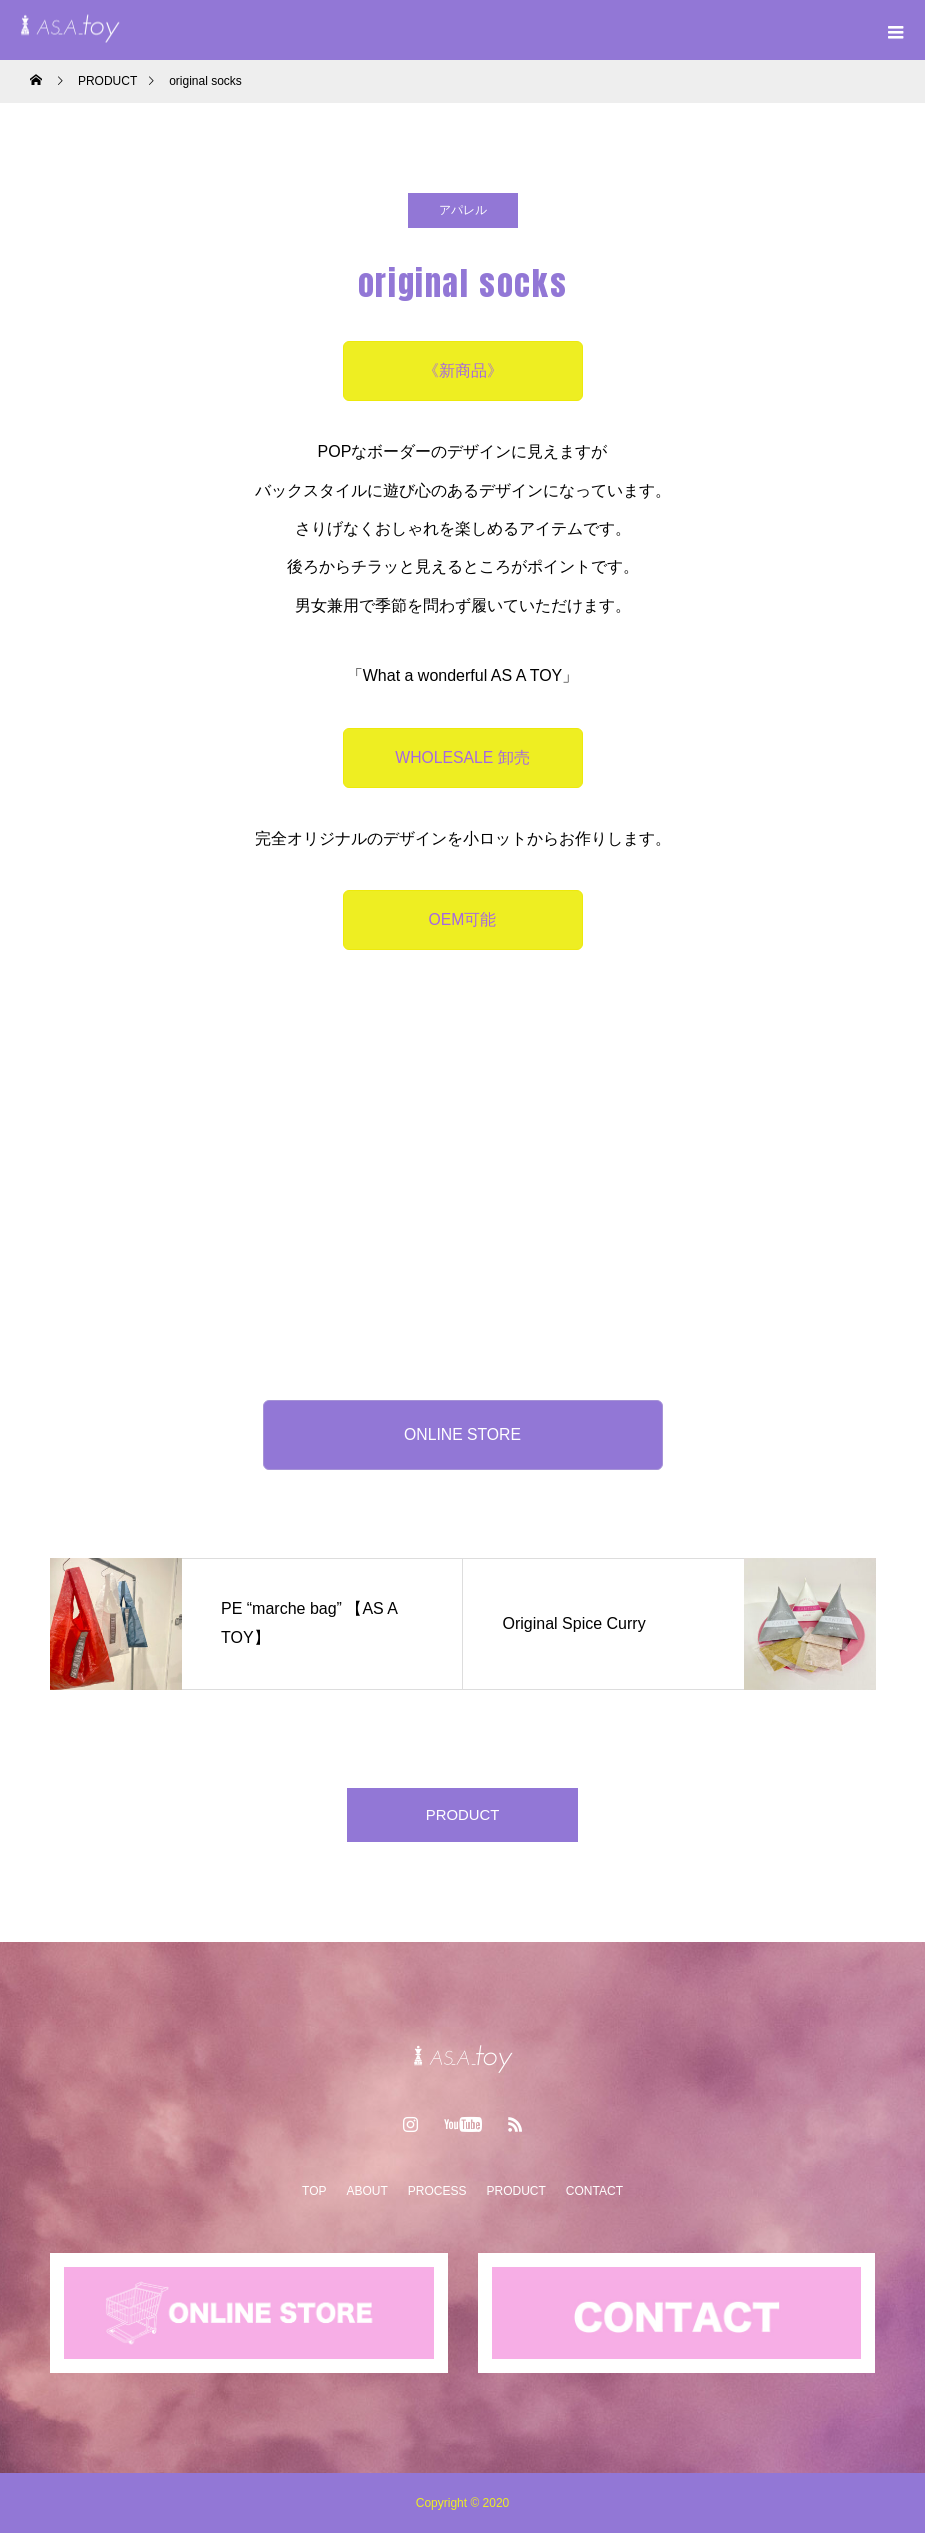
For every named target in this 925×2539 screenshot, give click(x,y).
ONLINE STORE (462, 1434)
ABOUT (366, 2197)
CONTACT (594, 2197)
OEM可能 (462, 919)
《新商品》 (463, 370)
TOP (314, 2197)
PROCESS (437, 2197)
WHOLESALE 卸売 (462, 757)
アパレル (463, 210)
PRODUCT (462, 1817)
